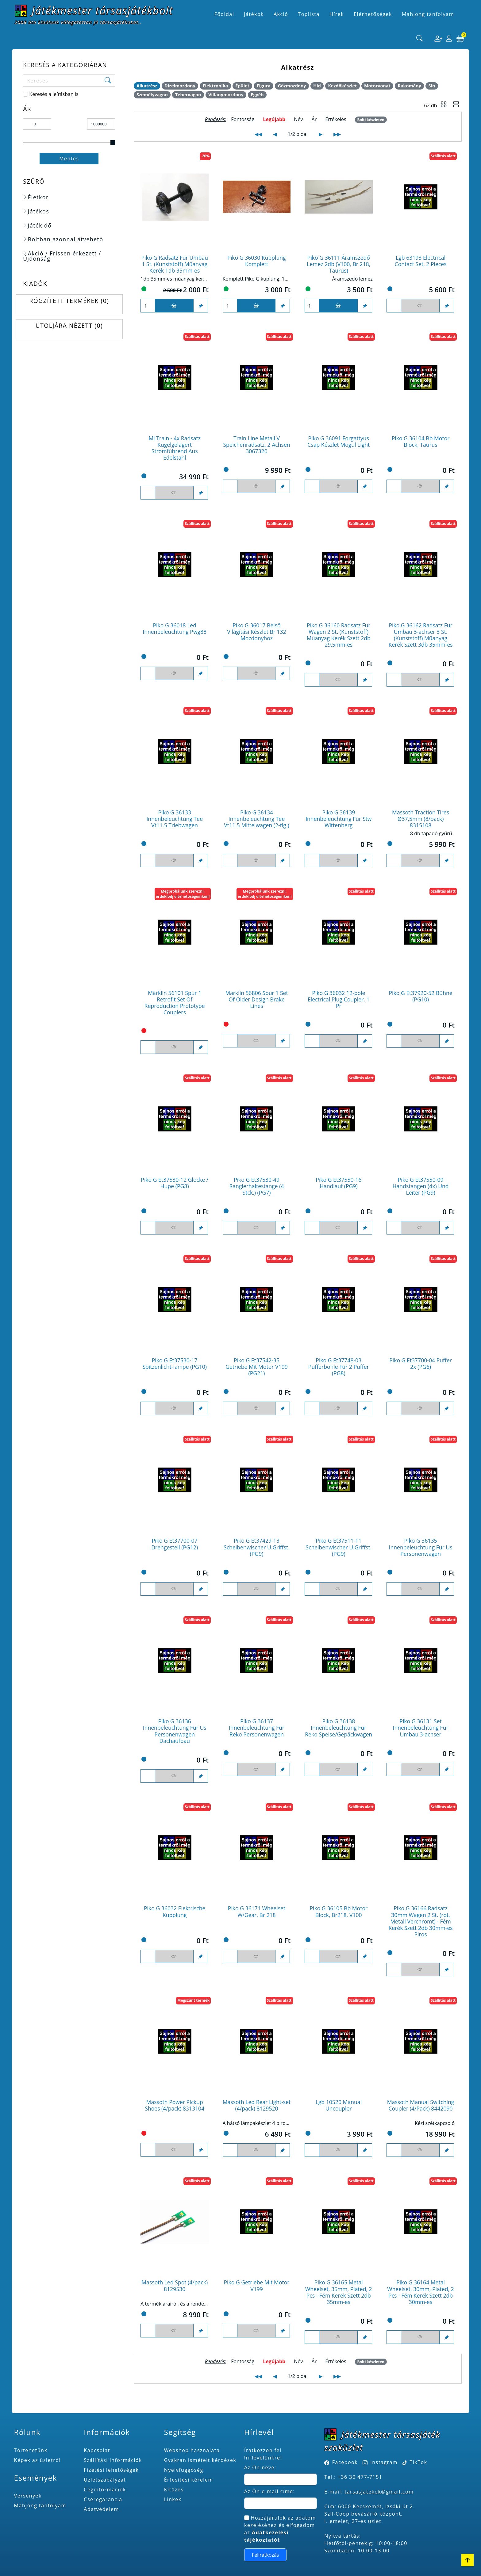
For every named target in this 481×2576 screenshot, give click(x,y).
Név (298, 119)
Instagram (384, 2462)
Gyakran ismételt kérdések (200, 2460)
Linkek (173, 2499)
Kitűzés (174, 2489)
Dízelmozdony (179, 86)
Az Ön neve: (260, 2467)
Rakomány (409, 86)
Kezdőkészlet (342, 86)
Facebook (345, 2462)
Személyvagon (152, 95)
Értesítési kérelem (188, 2479)
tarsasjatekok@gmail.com (379, 2491)
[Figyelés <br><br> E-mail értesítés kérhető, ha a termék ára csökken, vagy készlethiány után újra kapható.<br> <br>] (420, 305)
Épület (242, 86)
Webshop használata (192, 2450)
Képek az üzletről (37, 2460)
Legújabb (274, 119)
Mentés (69, 158)
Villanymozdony (226, 95)
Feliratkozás (265, 2554)
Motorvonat (377, 86)
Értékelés (335, 119)
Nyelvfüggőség (183, 2470)
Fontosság (242, 119)
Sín (432, 86)
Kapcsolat (97, 2450)
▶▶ (337, 134)
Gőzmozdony (292, 86)
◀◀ (258, 134)
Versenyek (28, 2495)
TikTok (414, 2462)
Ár (314, 119)
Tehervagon (188, 95)
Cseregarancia (103, 2499)
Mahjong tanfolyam (40, 2505)
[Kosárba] (174, 305)
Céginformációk (105, 2489)
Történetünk (31, 2450)
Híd (317, 86)
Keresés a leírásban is (53, 94)
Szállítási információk (113, 2460)
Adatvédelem (101, 2509)
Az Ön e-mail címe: (269, 2491)
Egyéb (257, 95)
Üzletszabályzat (105, 2479)
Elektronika (215, 86)
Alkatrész (147, 86)
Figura (264, 86)
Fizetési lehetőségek (111, 2470)
